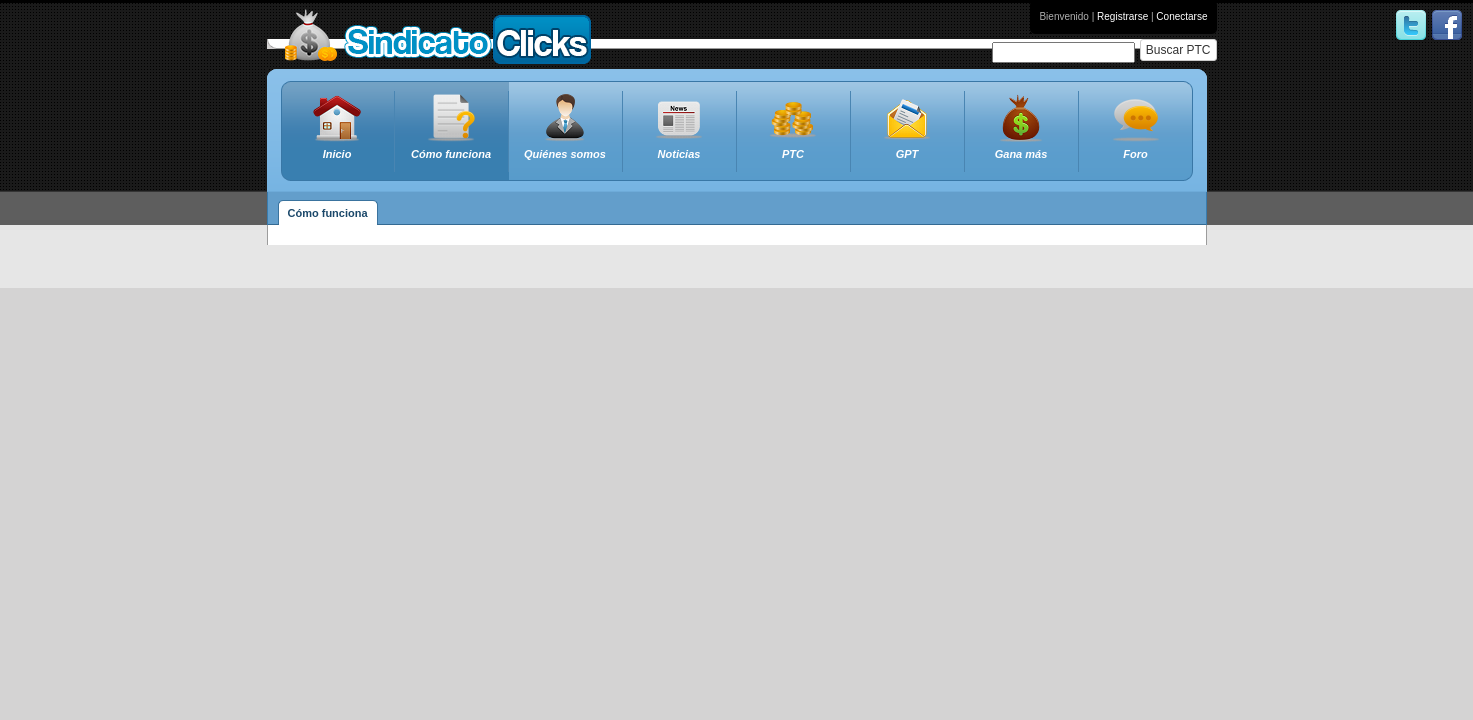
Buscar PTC (1178, 50)
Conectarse (1181, 16)
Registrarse (1122, 16)
